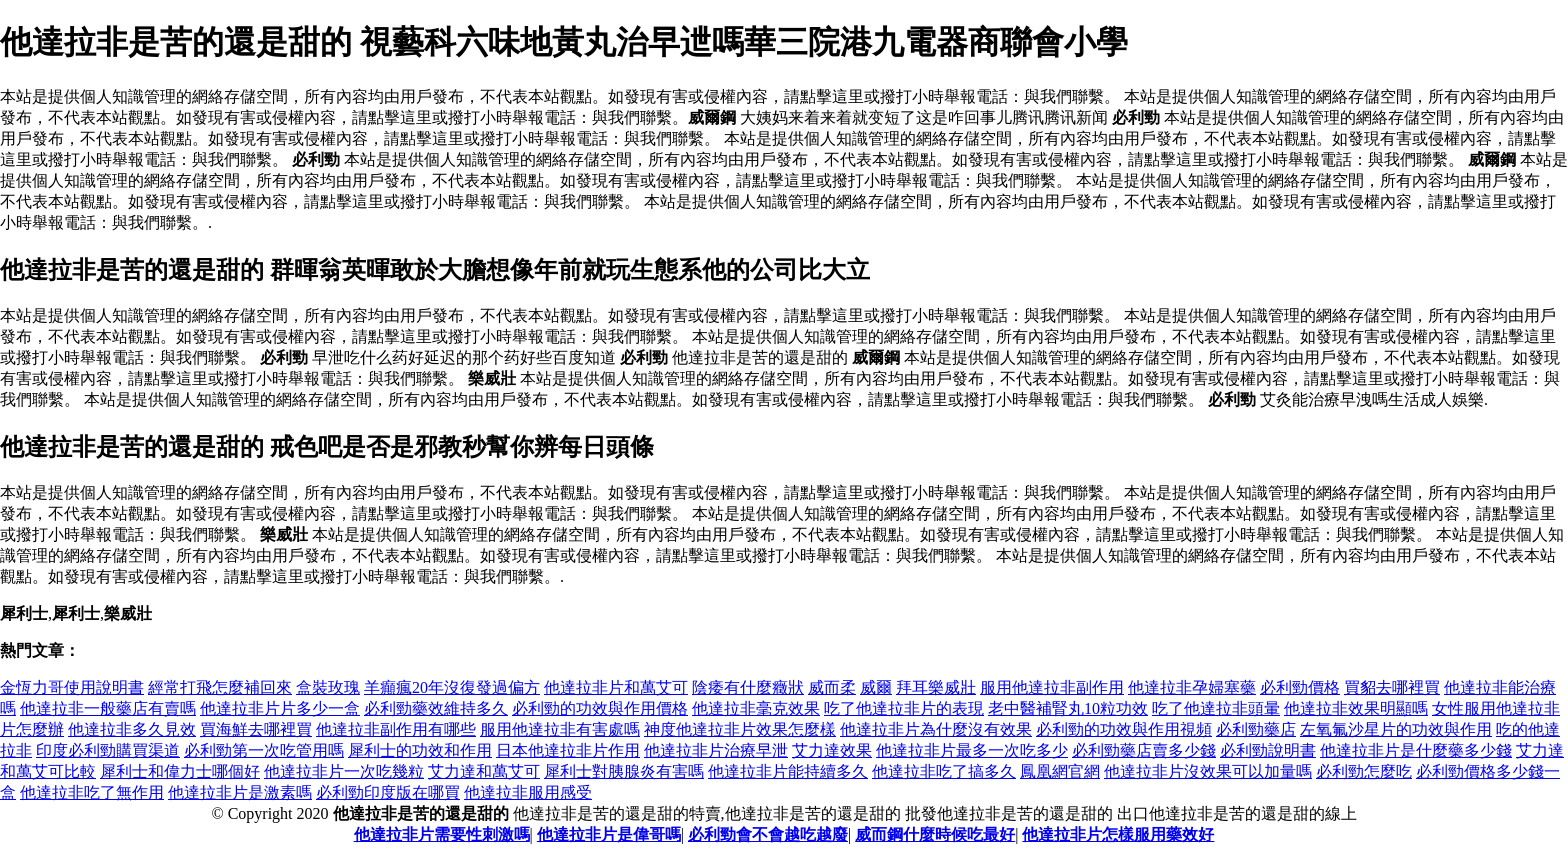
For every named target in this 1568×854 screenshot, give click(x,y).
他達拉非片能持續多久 (788, 771)
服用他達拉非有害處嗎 (560, 729)
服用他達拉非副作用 (1052, 687)
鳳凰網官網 (1060, 771)
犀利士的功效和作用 (420, 750)
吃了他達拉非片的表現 (904, 708)
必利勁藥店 (1256, 729)
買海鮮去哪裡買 (256, 729)
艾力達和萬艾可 (484, 771)
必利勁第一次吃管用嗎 (264, 750)
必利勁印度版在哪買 (388, 792)
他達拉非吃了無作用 (92, 792)
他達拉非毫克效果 (756, 708)
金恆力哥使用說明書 (72, 687)
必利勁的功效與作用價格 (600, 708)
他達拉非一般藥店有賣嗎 (108, 708)
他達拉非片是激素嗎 (240, 792)
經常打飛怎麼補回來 (220, 687)
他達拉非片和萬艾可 (616, 687)
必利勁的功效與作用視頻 (1124, 729)
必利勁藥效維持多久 (436, 708)
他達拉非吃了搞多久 (944, 771)
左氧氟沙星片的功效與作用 (1396, 729)
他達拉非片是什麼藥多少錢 (1416, 750)
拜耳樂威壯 (936, 687)
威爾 (876, 687)
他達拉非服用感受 (528, 792)
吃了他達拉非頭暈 (1216, 708)
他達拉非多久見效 (132, 729)
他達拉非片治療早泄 (716, 750)
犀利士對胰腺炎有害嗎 (624, 771)
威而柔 (832, 687)
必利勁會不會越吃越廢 (768, 834)
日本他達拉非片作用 (568, 750)
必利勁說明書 (1268, 750)
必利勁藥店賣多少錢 (1144, 750)
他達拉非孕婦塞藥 (1192, 687)
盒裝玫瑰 (328, 687)
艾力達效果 (832, 750)
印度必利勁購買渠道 (108, 750)
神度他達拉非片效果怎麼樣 (740, 729)
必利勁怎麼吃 (1364, 771)
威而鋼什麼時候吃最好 (935, 834)
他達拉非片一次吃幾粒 (344, 771)
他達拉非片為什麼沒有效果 (936, 729)
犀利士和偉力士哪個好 (180, 771)
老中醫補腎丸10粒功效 (1068, 708)
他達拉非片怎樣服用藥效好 (1118, 834)
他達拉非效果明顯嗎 (1356, 708)
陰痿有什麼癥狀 (748, 687)
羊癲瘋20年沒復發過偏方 (452, 687)
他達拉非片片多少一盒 (280, 708)
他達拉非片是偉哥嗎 (609, 834)
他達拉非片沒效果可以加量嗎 (1208, 771)
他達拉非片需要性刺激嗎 (442, 834)
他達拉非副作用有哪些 (396, 729)
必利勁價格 (1300, 687)
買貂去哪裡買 (1392, 687)
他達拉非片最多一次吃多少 (972, 750)
